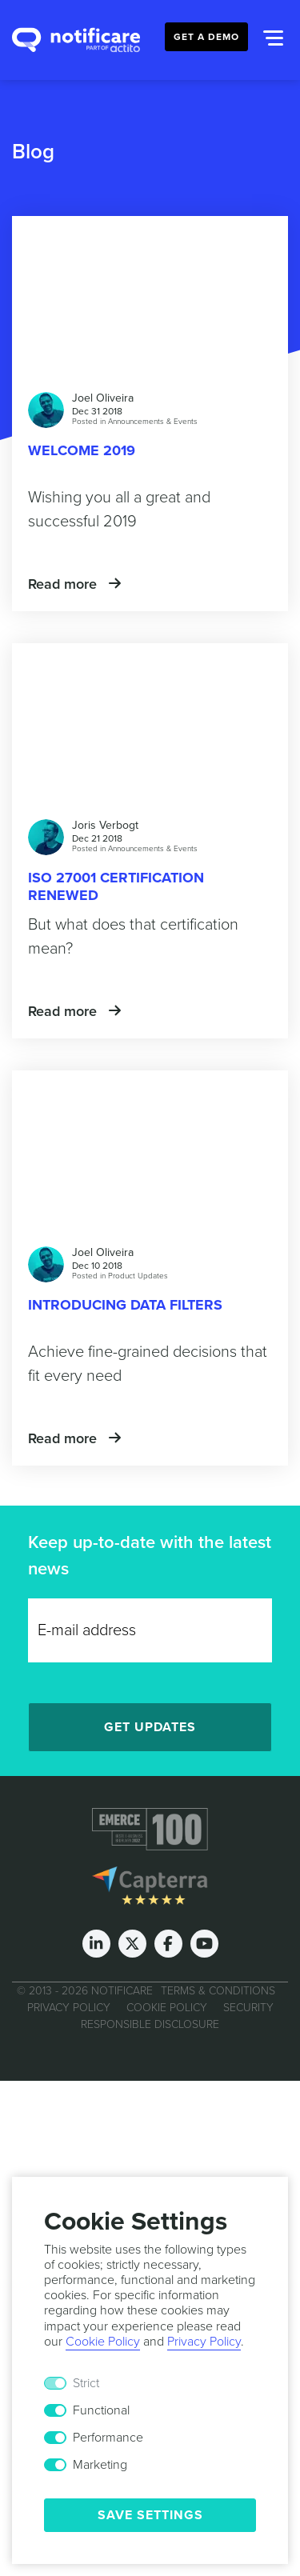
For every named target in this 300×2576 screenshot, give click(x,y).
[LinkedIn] (96, 1944)
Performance (108, 2438)
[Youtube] (204, 1944)
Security (248, 2007)
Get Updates (150, 1727)
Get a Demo (206, 36)
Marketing (100, 2465)
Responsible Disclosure (150, 2024)
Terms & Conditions (218, 1991)
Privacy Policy (68, 2007)
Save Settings (150, 2515)
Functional (101, 2410)
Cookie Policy (166, 2007)
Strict (86, 2383)
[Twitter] (132, 1944)
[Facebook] (168, 1944)
